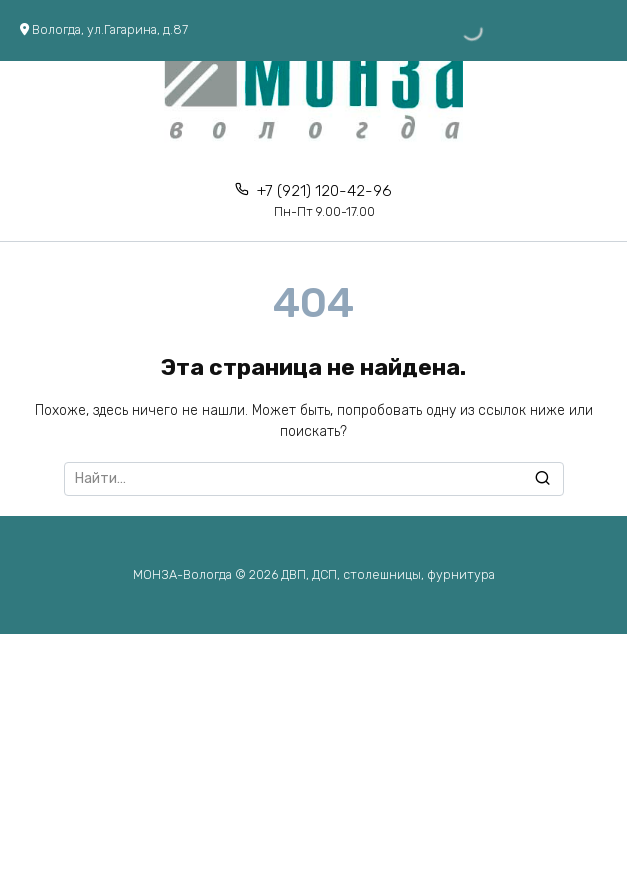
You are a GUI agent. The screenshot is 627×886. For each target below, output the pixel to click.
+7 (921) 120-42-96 (324, 200)
